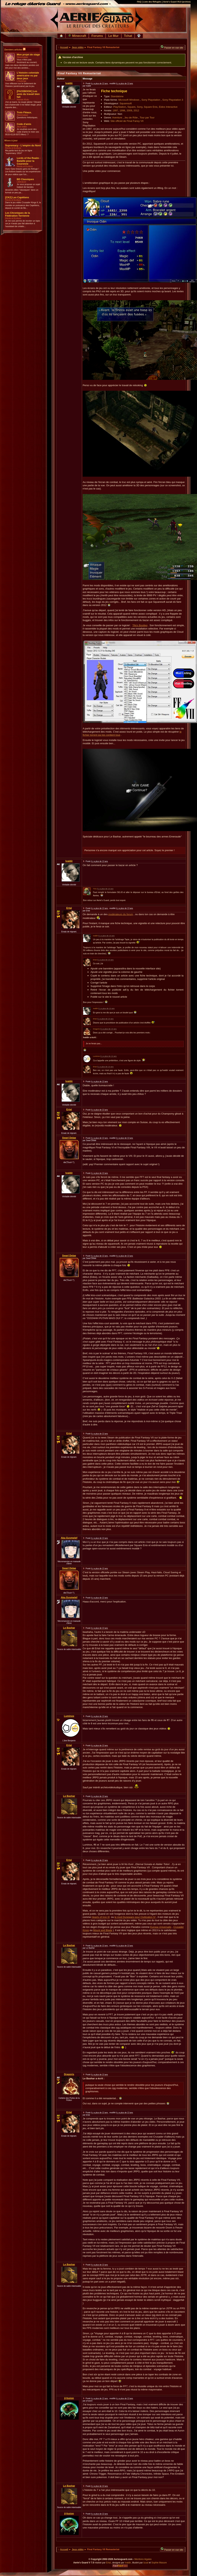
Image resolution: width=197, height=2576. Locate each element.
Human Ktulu (23, 99)
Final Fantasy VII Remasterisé (79, 73)
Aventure (117, 117)
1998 (122, 110)
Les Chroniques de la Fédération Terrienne (17, 214)
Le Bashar (69, 1627)
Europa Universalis (160, 1927)
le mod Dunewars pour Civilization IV (135, 1917)
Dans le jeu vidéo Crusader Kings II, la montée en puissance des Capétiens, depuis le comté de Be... (23, 205)
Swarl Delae (69, 1137)
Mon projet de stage (28, 54)
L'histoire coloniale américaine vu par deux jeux (28, 75)
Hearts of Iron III (101, 1917)
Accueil (64, 47)
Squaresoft (125, 103)
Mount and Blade (102, 1930)
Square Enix (151, 106)
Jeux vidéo (22, 126)
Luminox (96, 1056)
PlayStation (119, 106)
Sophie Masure (159, 2562)
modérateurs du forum (120, 914)
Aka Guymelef (69, 1537)
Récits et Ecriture (13, 148)
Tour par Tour (147, 117)
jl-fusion (69, 2398)
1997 (115, 110)
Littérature (21, 182)
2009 (129, 110)
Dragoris (96, 1029)
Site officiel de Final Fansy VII (127, 121)
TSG (95, 889)
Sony (139, 106)
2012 (136, 110)
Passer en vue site (172, 47)
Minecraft (77, 35)
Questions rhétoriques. (27, 117)
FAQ (139, 2)
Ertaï (69, 908)
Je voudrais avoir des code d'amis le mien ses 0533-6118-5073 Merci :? (22, 132)
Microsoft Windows (128, 99)
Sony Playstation (151, 99)
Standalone (117, 96)
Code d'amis (24, 124)
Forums (97, 35)
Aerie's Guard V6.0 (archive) (177, 2)
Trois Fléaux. (24, 112)
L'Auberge (21, 81)
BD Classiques (25, 179)
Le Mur (113, 35)
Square (131, 106)
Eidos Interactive (168, 106)
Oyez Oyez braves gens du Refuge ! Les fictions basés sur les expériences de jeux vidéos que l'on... (22, 172)
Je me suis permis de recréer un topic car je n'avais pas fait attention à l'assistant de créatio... (22, 223)
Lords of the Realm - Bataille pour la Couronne (28, 161)
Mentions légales (143, 2559)
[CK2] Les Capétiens (17, 197)
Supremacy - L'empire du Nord (23, 145)
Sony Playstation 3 (172, 99)
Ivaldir (69, 83)
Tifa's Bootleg (139, 625)
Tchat (128, 35)
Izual (145, 2562)
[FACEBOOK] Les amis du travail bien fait (28, 94)
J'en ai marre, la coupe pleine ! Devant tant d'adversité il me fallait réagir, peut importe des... (23, 105)
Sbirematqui (22, 57)
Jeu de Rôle (131, 117)
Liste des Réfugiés (152, 2)
